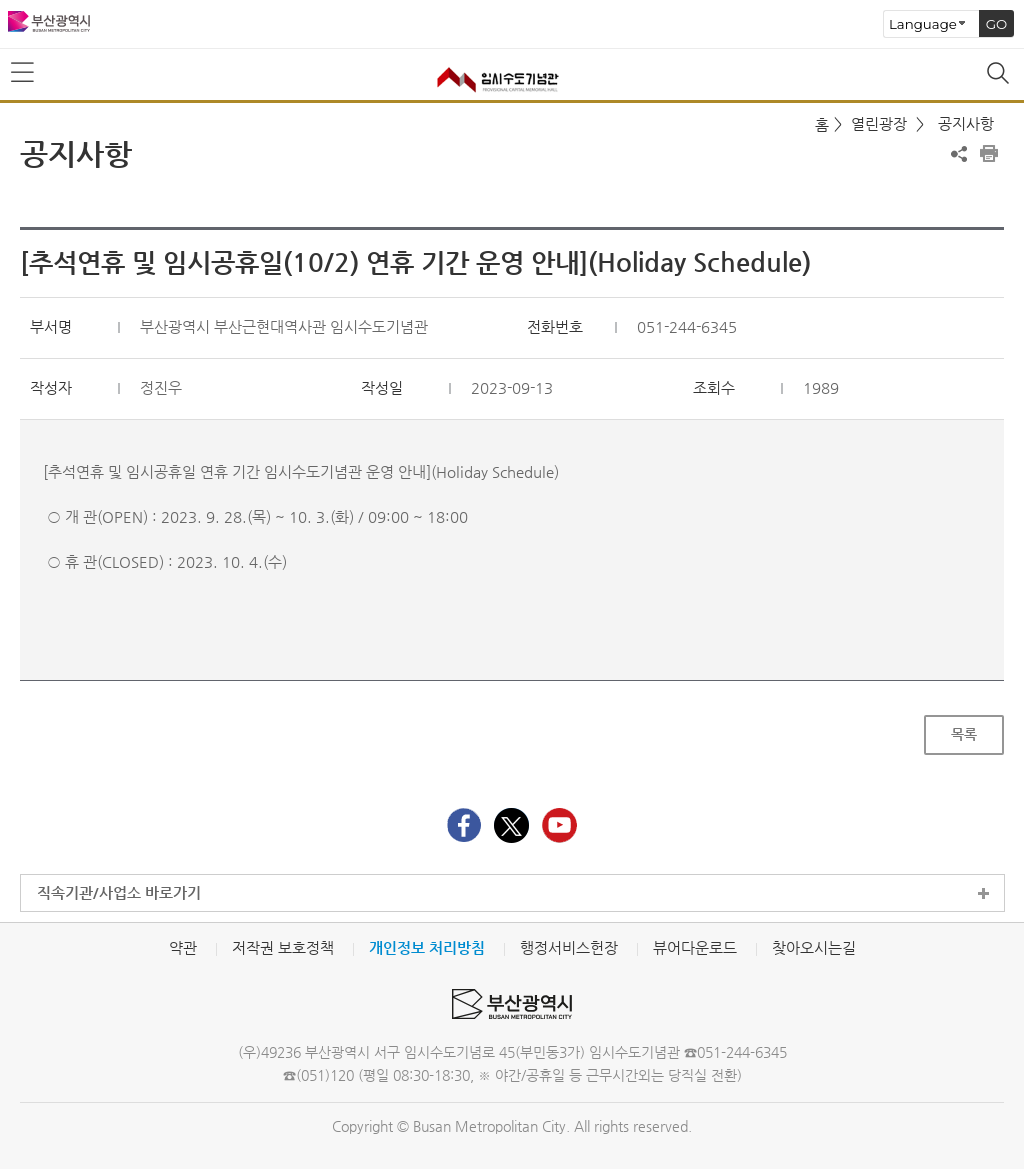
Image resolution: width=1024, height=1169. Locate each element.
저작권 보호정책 (283, 947)
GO (997, 24)
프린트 (989, 154)
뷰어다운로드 (695, 947)
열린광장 (879, 123)
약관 (183, 947)
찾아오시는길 (814, 947)
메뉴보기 (24, 73)
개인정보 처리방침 (427, 947)
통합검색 (1000, 75)
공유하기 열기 (959, 154)
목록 (964, 734)
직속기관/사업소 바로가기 (119, 892)
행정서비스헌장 (569, 947)
